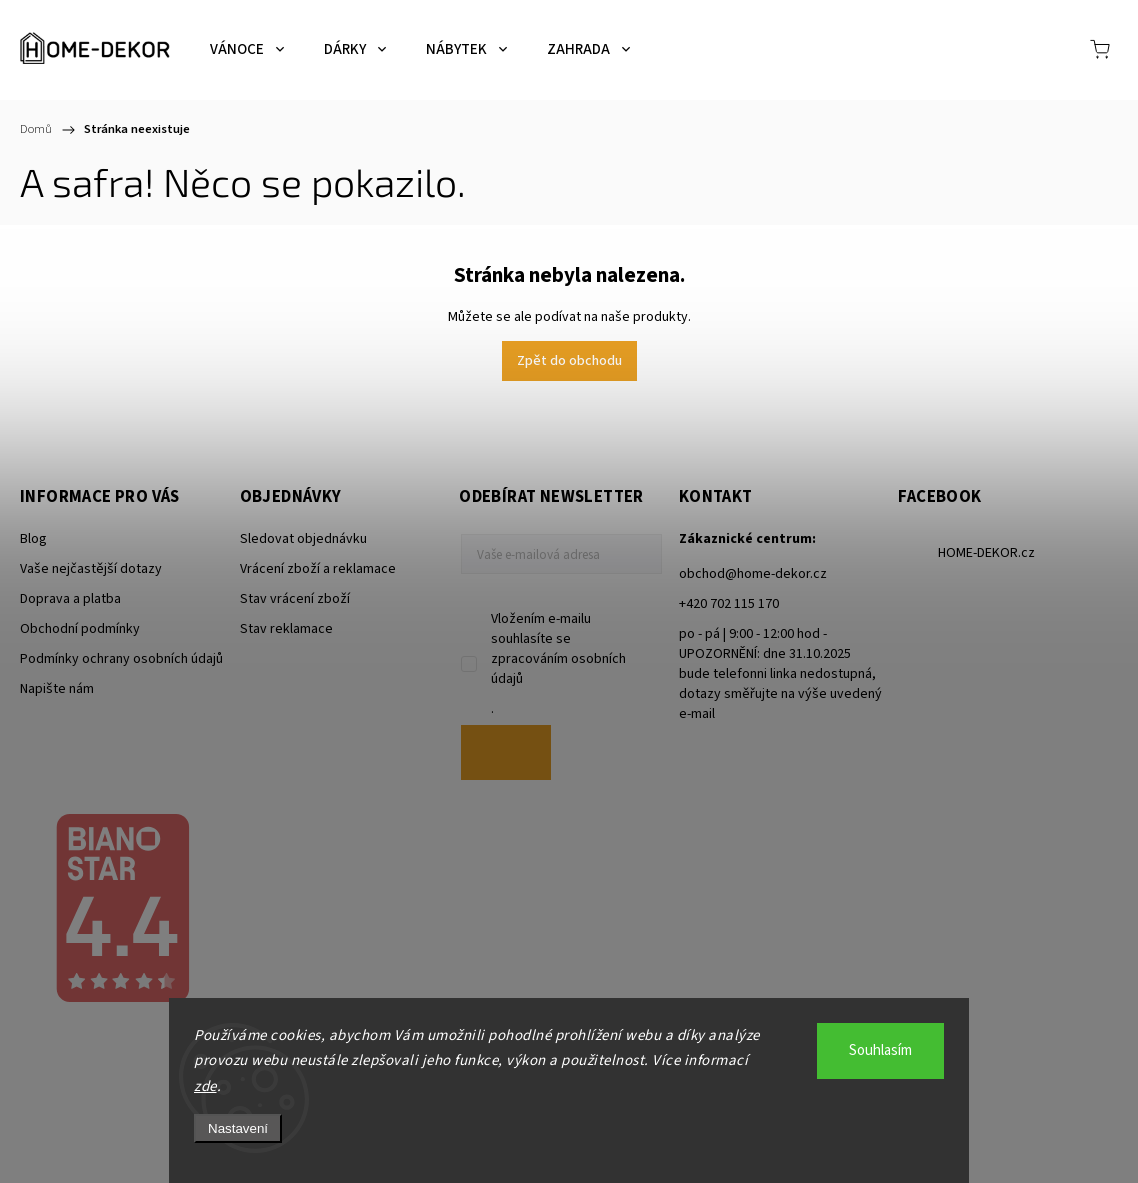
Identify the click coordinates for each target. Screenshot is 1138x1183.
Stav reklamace (286, 629)
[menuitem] (247, 50)
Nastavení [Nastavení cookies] (238, 1128)
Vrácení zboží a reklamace (318, 569)
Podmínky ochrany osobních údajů (121, 659)
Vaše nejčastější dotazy (91, 569)
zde (205, 1086)
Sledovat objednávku (303, 539)
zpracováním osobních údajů (558, 669)
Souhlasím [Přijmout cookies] (880, 1050)
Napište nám (57, 689)
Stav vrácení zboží (295, 599)
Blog (33, 539)
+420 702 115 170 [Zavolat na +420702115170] (729, 604)
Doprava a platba (70, 599)
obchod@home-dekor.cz (753, 574)
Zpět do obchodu (569, 361)
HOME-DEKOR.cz (986, 553)
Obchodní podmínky (80, 629)
